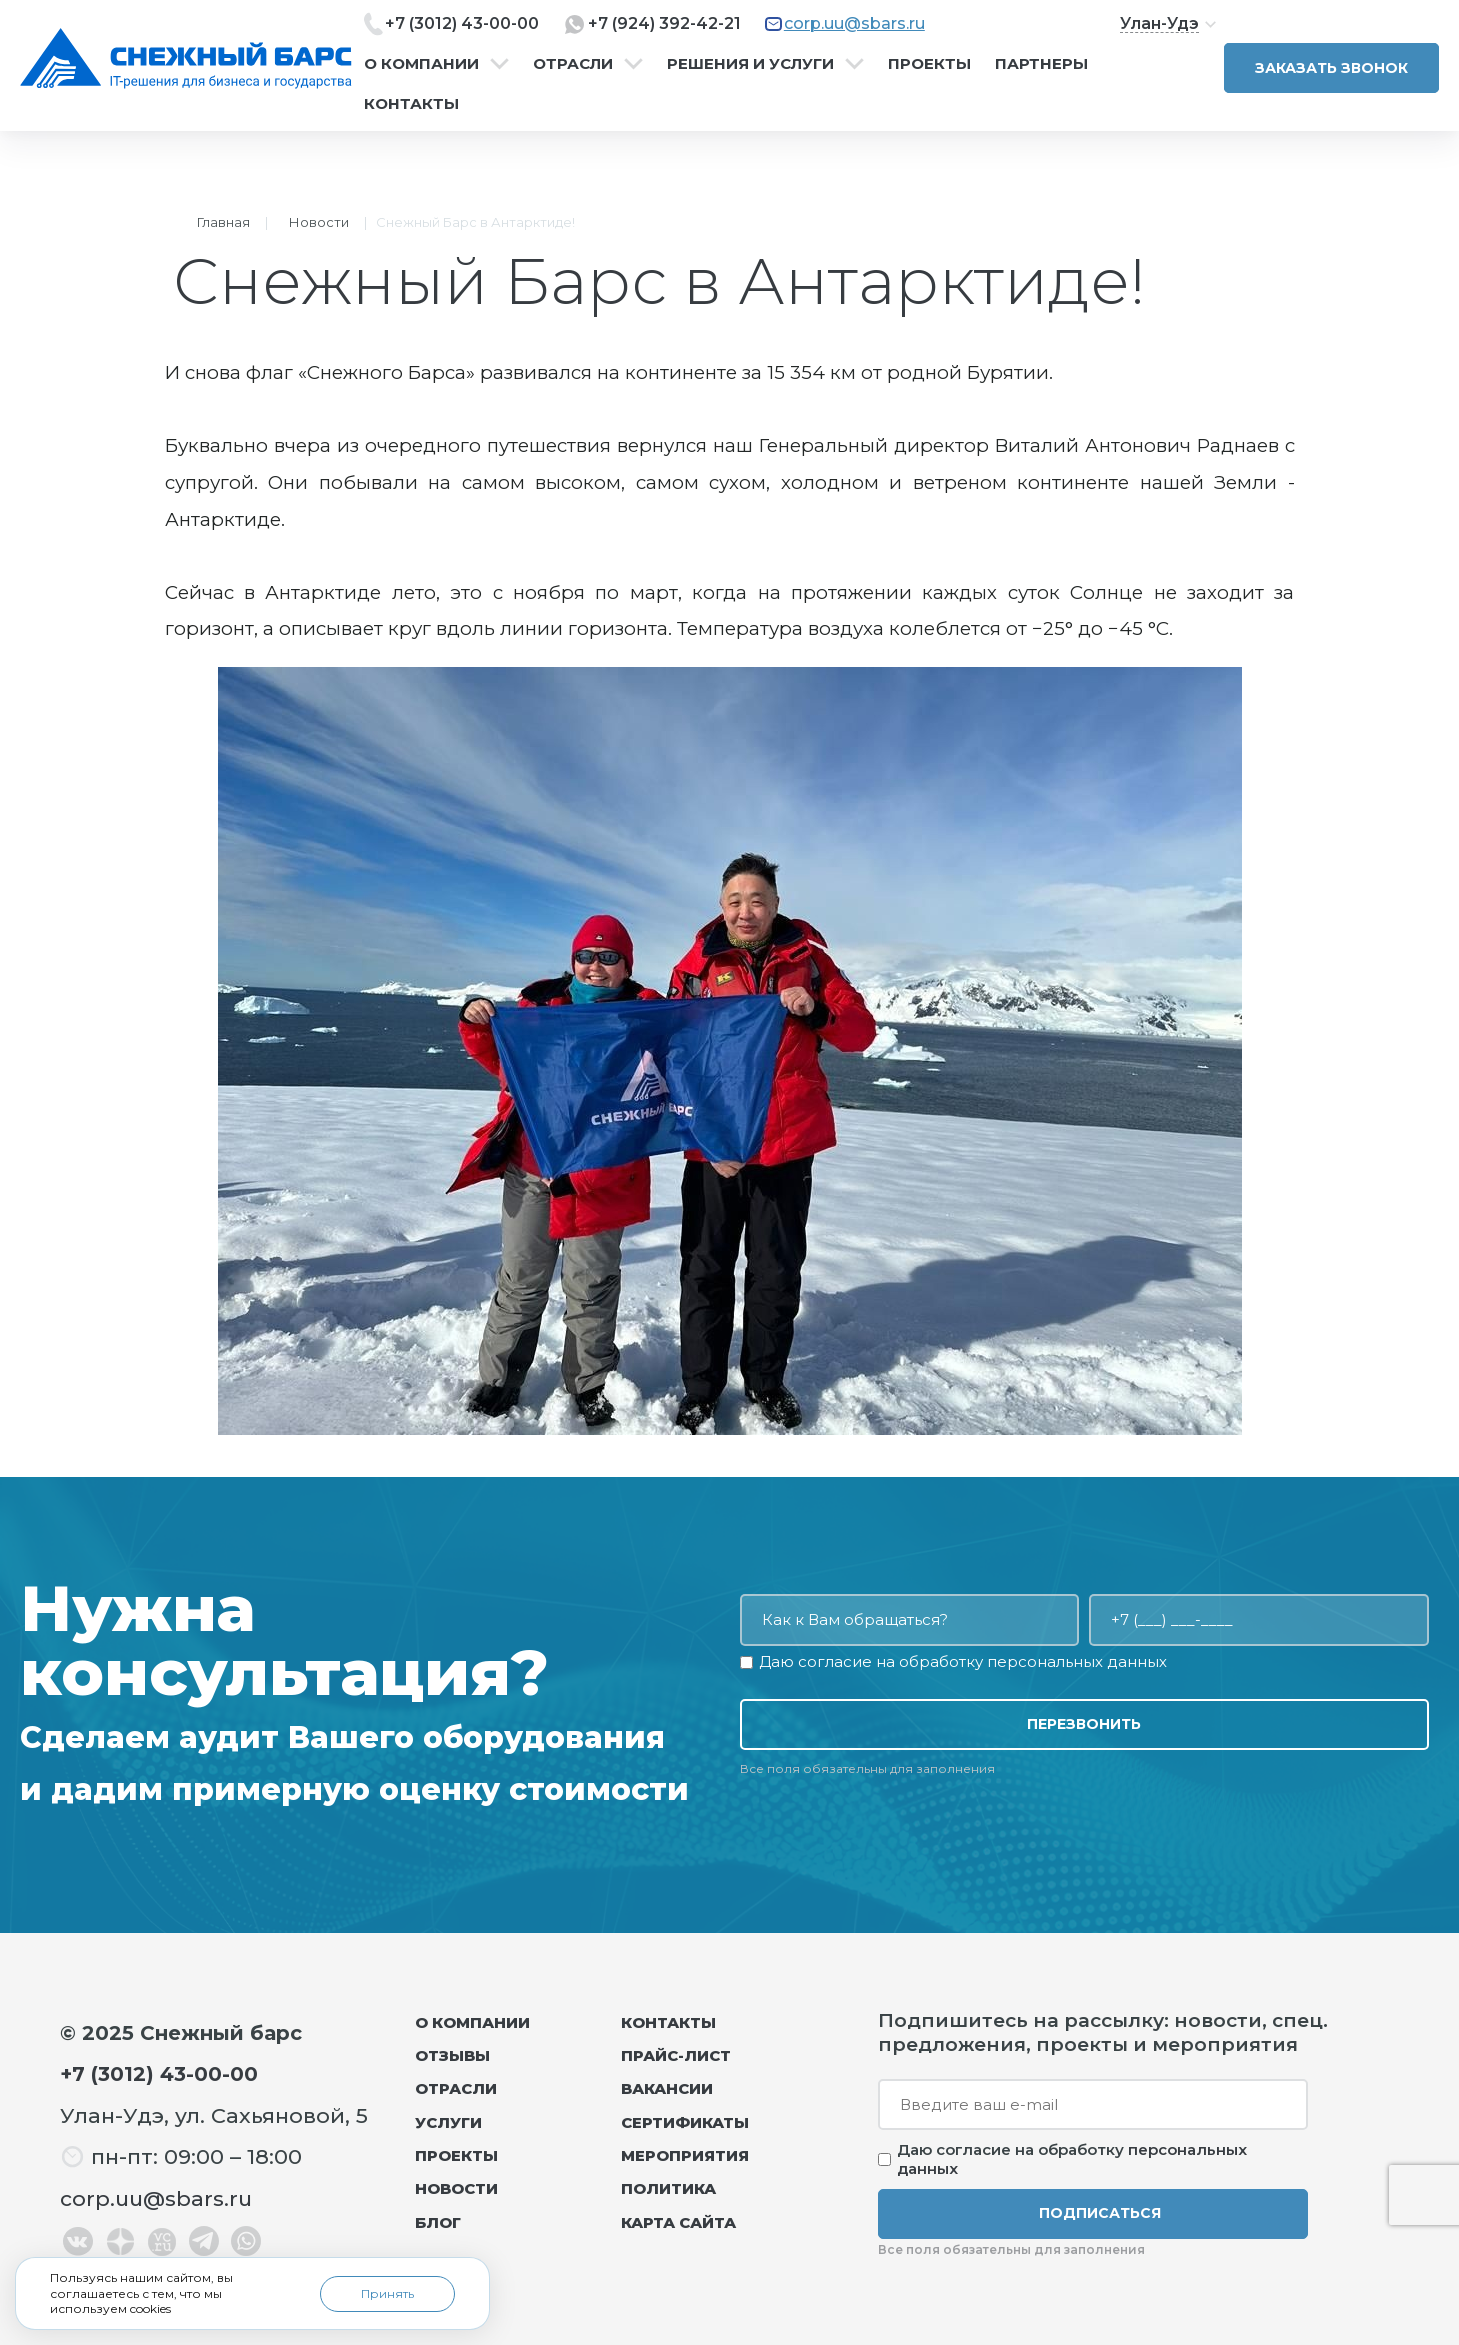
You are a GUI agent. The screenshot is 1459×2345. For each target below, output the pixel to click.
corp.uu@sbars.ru (854, 23)
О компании (421, 64)
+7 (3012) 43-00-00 (462, 23)
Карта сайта (678, 2222)
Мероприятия (685, 2155)
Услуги (448, 2122)
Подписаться (1100, 2213)
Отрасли (573, 64)
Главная (223, 222)
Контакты (411, 104)
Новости (319, 222)
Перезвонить (1084, 1724)
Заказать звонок (1331, 68)
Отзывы (452, 2055)
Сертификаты (685, 2122)
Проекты (929, 64)
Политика (668, 2188)
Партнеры (1041, 64)
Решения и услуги (750, 64)
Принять (387, 2293)
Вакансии (667, 2088)
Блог (438, 2222)
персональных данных (1077, 1661)
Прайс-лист (676, 2055)
